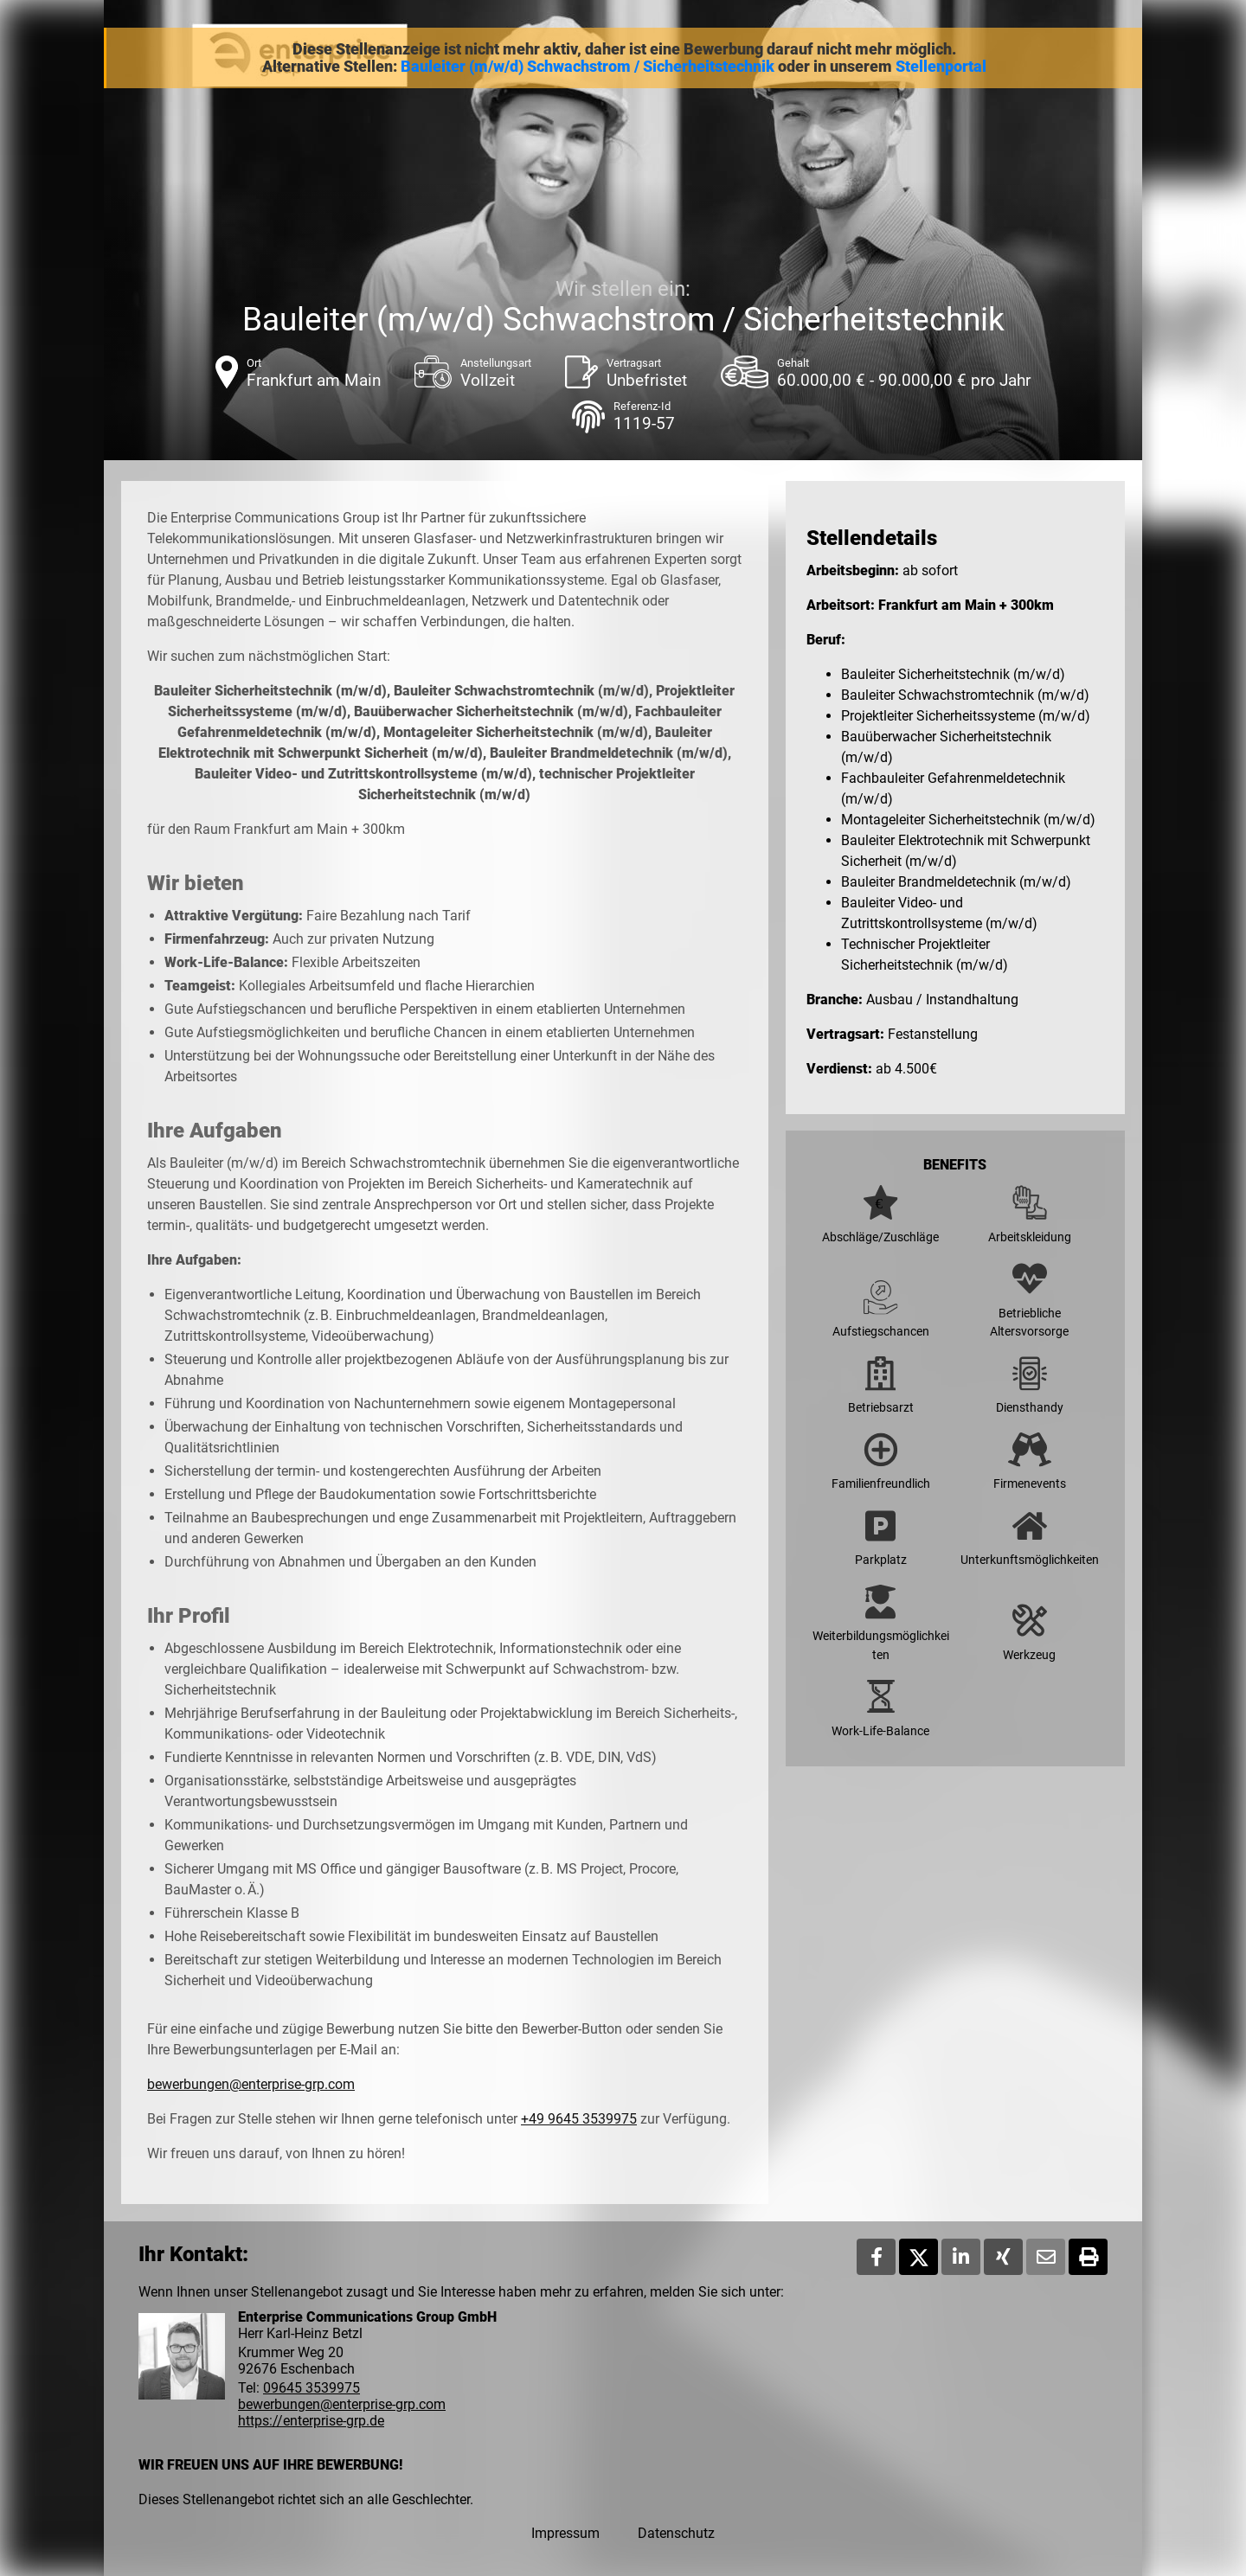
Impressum (565, 2533)
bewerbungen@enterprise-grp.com (251, 2084)
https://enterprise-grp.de (311, 2421)
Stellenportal (941, 66)
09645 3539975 (311, 2388)
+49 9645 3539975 (579, 2119)
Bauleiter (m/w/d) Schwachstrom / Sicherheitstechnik (587, 66)
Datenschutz (676, 2533)
